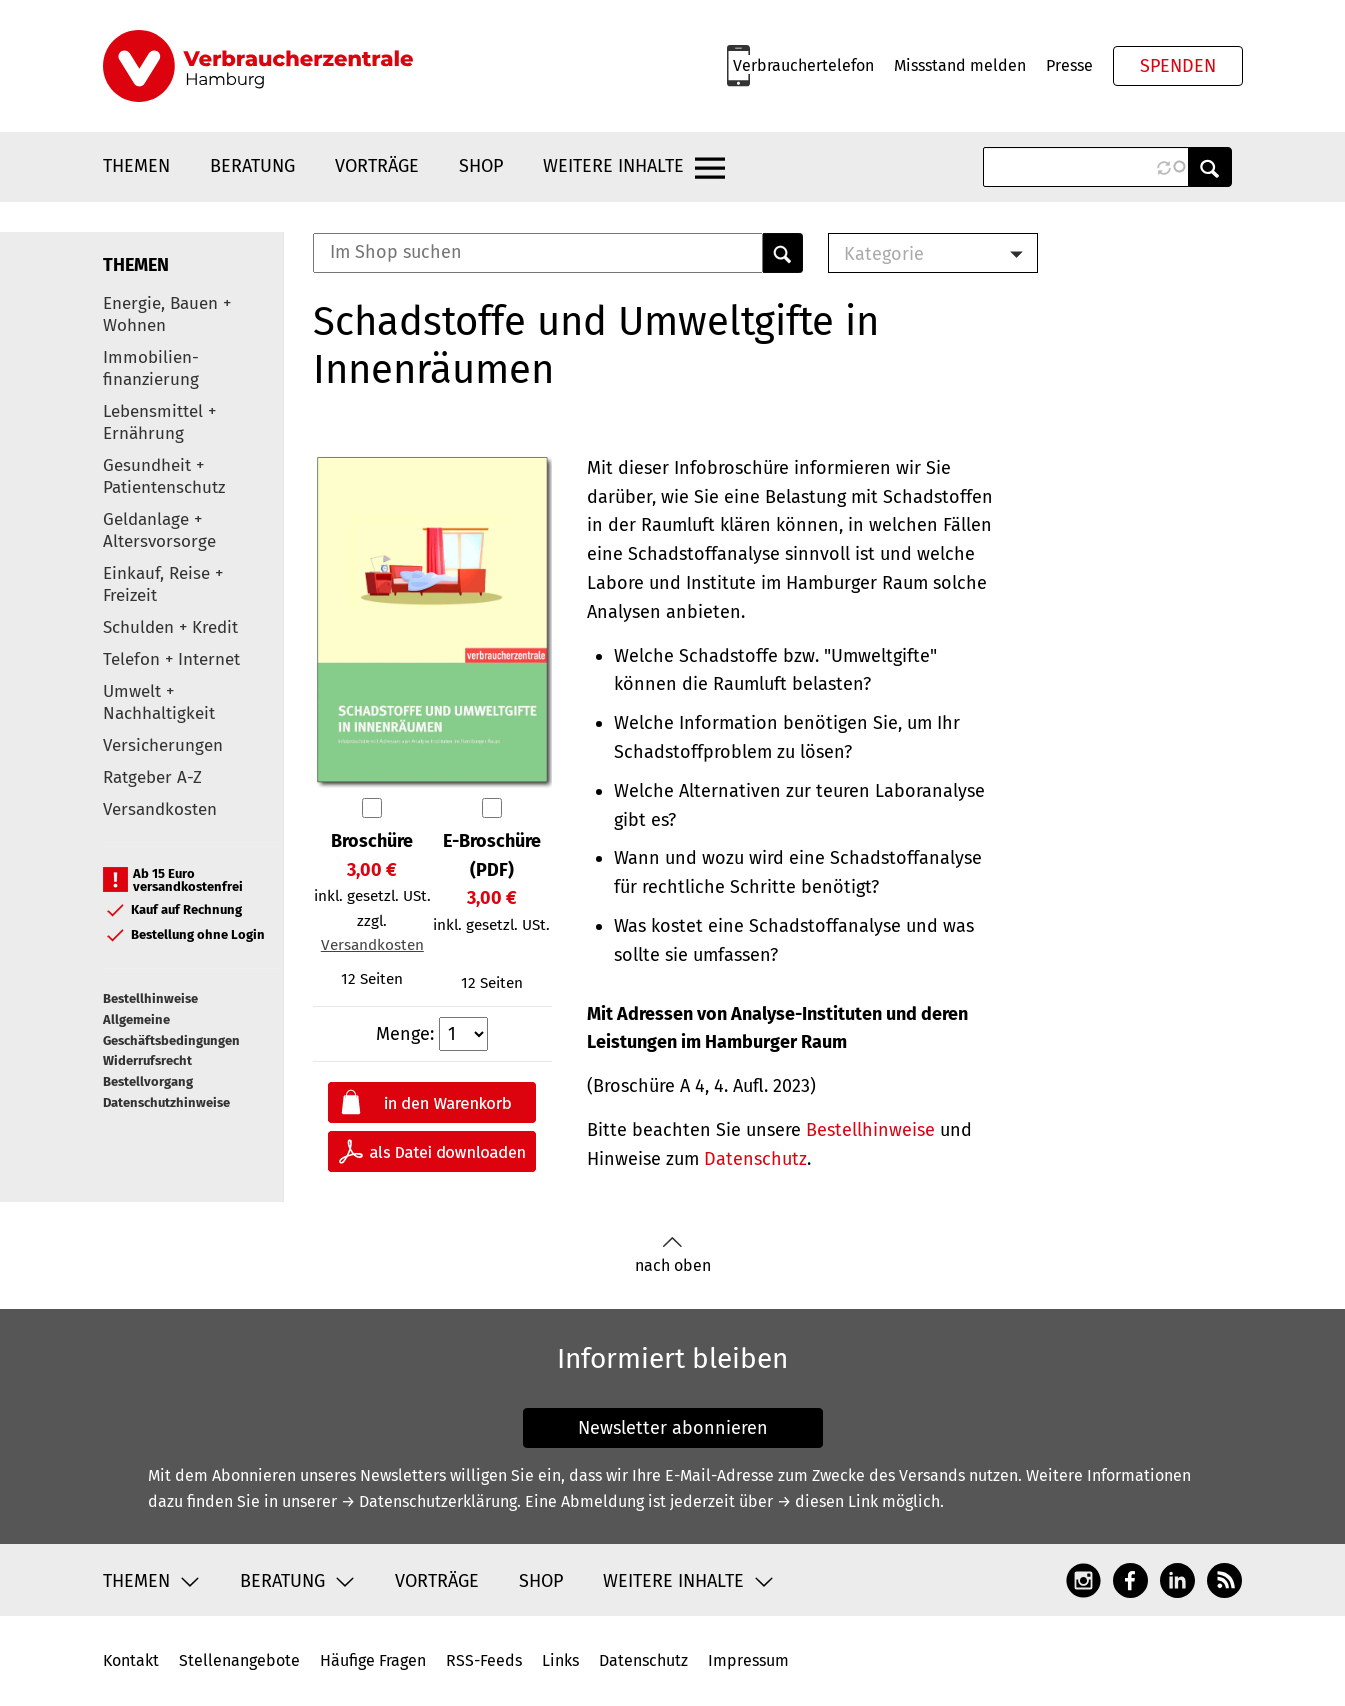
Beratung (252, 166)
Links (560, 1660)
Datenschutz (755, 1159)
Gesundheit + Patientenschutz (164, 476)
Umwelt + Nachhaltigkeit (159, 702)
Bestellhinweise (150, 998)
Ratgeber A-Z (152, 777)
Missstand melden (960, 65)
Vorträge (377, 166)
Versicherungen (163, 745)
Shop (481, 166)
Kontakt (131, 1660)
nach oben (673, 1255)
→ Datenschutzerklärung (429, 1501)
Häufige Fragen (373, 1660)
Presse (1069, 65)
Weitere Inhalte (613, 166)
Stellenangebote (239, 1660)
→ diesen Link (827, 1501)
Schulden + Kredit (170, 627)
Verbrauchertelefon (803, 65)
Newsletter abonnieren (673, 1428)
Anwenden (1210, 167)
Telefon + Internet (171, 659)
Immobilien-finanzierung (151, 368)
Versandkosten (160, 809)
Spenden (1178, 66)
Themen (136, 166)
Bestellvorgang (148, 1081)
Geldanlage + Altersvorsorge (159, 530)
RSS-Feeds (484, 1660)
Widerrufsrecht (147, 1060)
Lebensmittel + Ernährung (159, 422)
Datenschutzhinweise (166, 1102)
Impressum (748, 1660)
